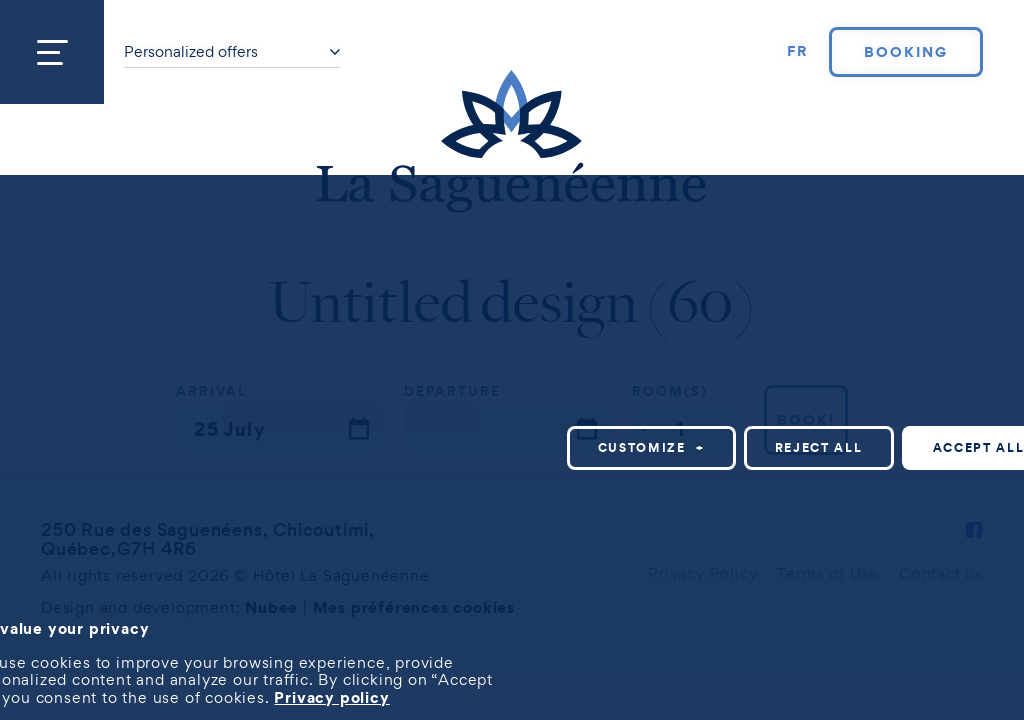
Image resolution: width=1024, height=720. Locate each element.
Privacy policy (331, 697)
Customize (651, 447)
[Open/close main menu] (52, 52)
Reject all (819, 447)
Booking (906, 52)
